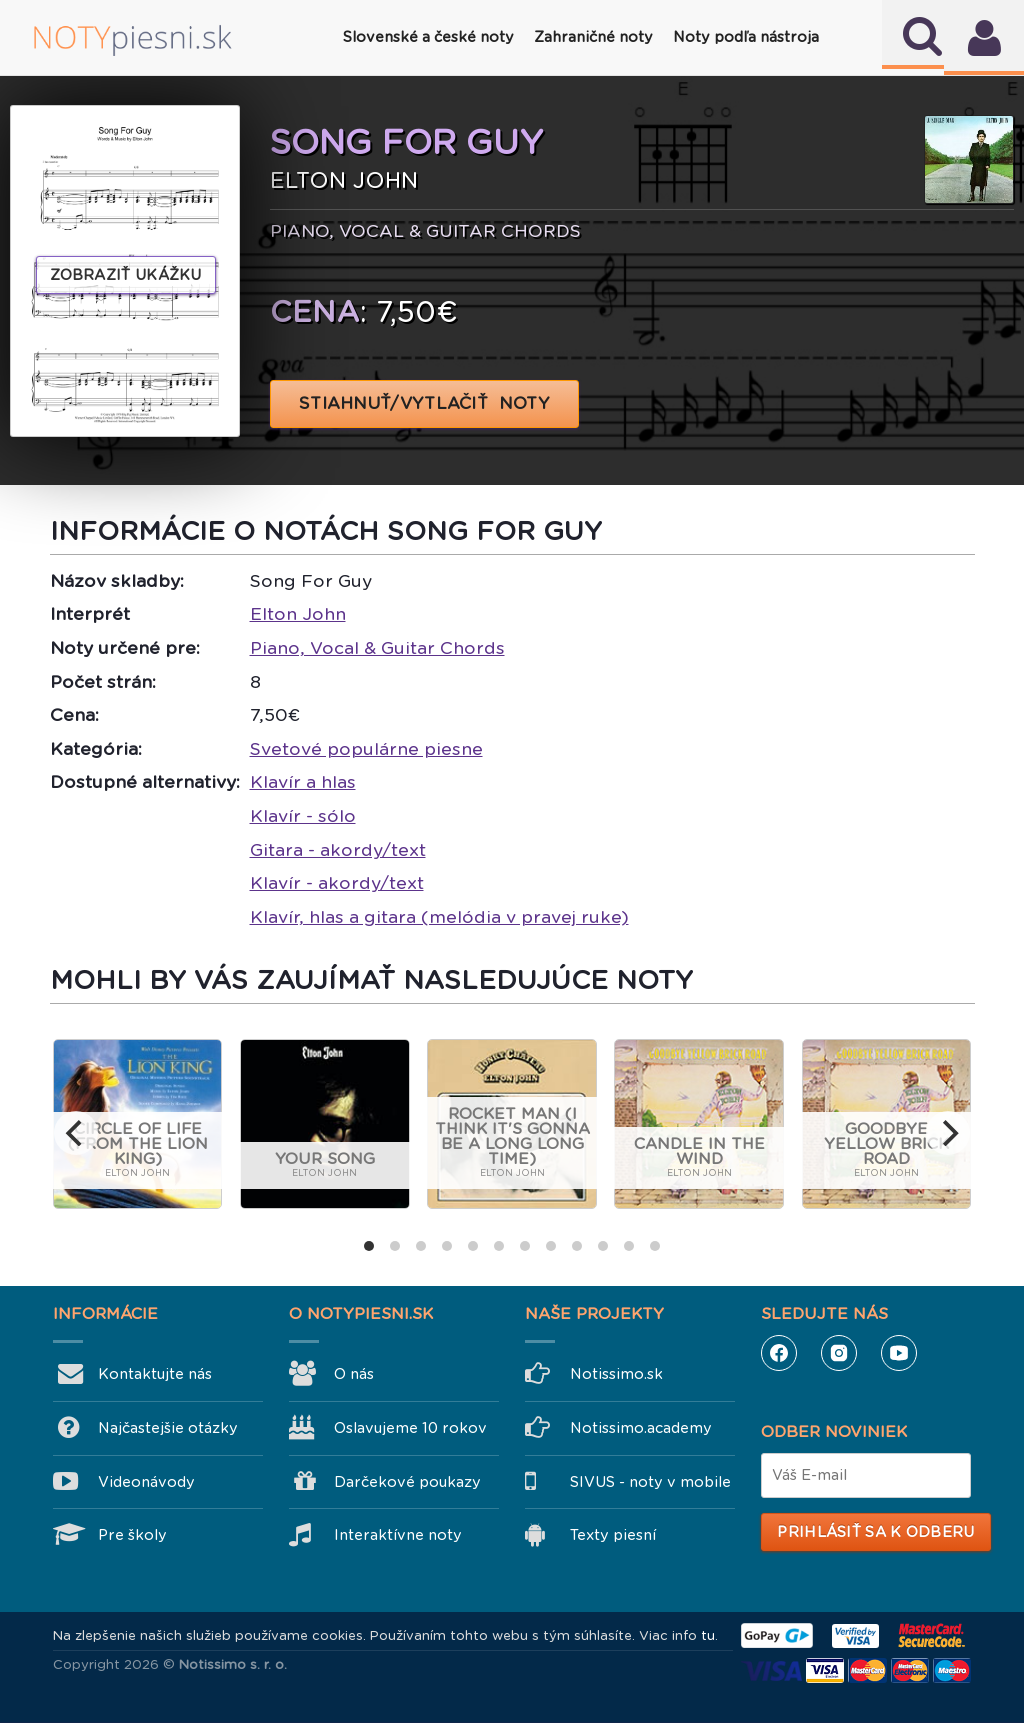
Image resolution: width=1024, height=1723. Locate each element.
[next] (948, 1133)
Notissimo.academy (641, 1428)
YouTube (899, 1353)
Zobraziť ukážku (126, 275)
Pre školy (132, 1535)
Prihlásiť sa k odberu (875, 1532)
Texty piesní (613, 1535)
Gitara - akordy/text (338, 850)
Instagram (839, 1353)
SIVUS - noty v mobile (650, 1482)
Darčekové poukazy (407, 1482)
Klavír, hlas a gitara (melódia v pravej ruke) (439, 917)
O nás (354, 1374)
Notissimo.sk (616, 1374)
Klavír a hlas (303, 782)
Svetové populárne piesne (366, 749)
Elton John (298, 614)
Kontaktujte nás (155, 1374)
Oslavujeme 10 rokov (410, 1428)
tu (708, 1635)
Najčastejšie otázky (168, 1428)
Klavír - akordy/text (337, 883)
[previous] (76, 1133)
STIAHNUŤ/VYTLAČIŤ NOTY (424, 403)
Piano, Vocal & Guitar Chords (377, 648)
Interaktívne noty (398, 1535)
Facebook (779, 1353)
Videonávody (146, 1482)
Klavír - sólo (303, 816)
